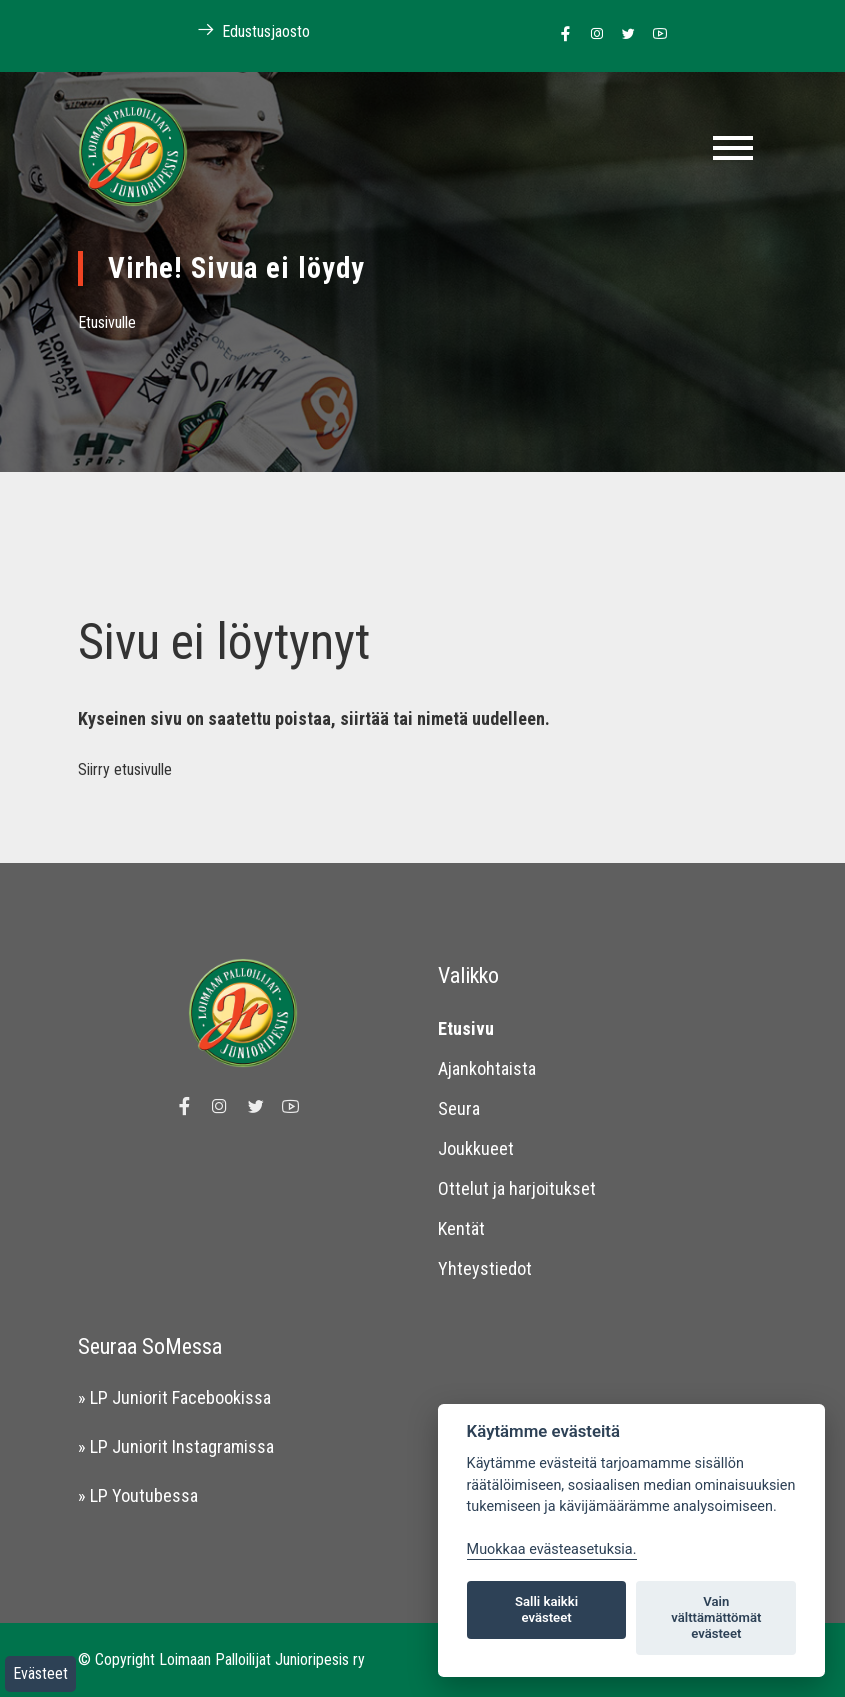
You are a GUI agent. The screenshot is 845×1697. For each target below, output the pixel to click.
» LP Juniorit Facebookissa (174, 1397)
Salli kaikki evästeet (546, 1609)
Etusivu (466, 1028)
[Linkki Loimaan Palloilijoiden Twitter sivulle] (623, 35)
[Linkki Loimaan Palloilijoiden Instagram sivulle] (591, 35)
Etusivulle (107, 322)
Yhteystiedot (485, 1268)
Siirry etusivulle (125, 769)
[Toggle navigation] (733, 148)
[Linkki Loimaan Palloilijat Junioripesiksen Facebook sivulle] (560, 35)
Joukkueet (476, 1148)
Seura (459, 1108)
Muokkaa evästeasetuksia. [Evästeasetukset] (552, 1549)
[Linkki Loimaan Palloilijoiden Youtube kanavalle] (654, 35)
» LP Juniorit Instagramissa (176, 1446)
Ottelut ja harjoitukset (517, 1188)
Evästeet (40, 1673)
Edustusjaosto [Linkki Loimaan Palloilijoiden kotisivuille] (243, 30)
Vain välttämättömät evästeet (716, 1617)
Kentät (461, 1228)
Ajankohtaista (487, 1068)
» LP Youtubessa (138, 1495)
